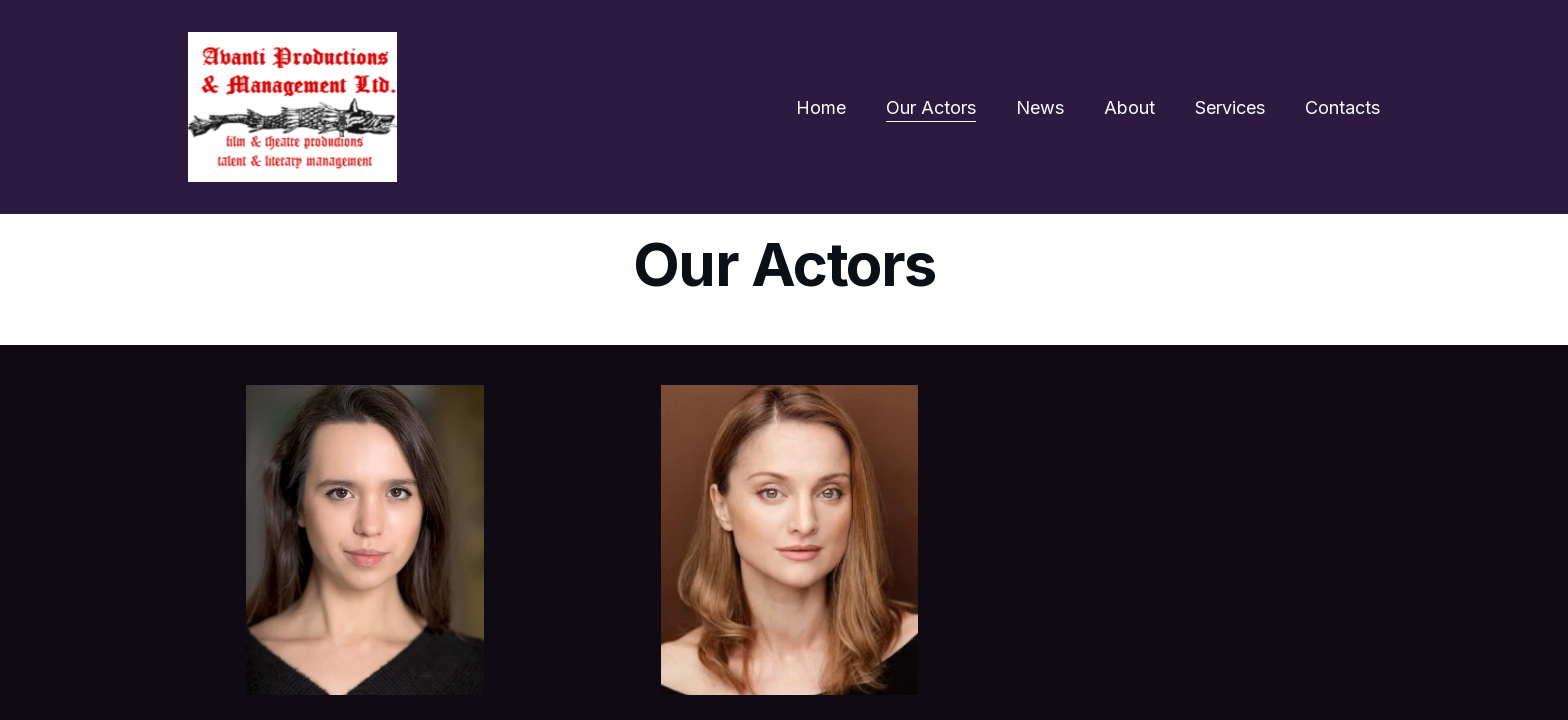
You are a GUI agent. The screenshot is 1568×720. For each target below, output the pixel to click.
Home (821, 107)
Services (1230, 107)
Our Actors (931, 107)
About (1129, 107)
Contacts (1342, 107)
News (1040, 107)
